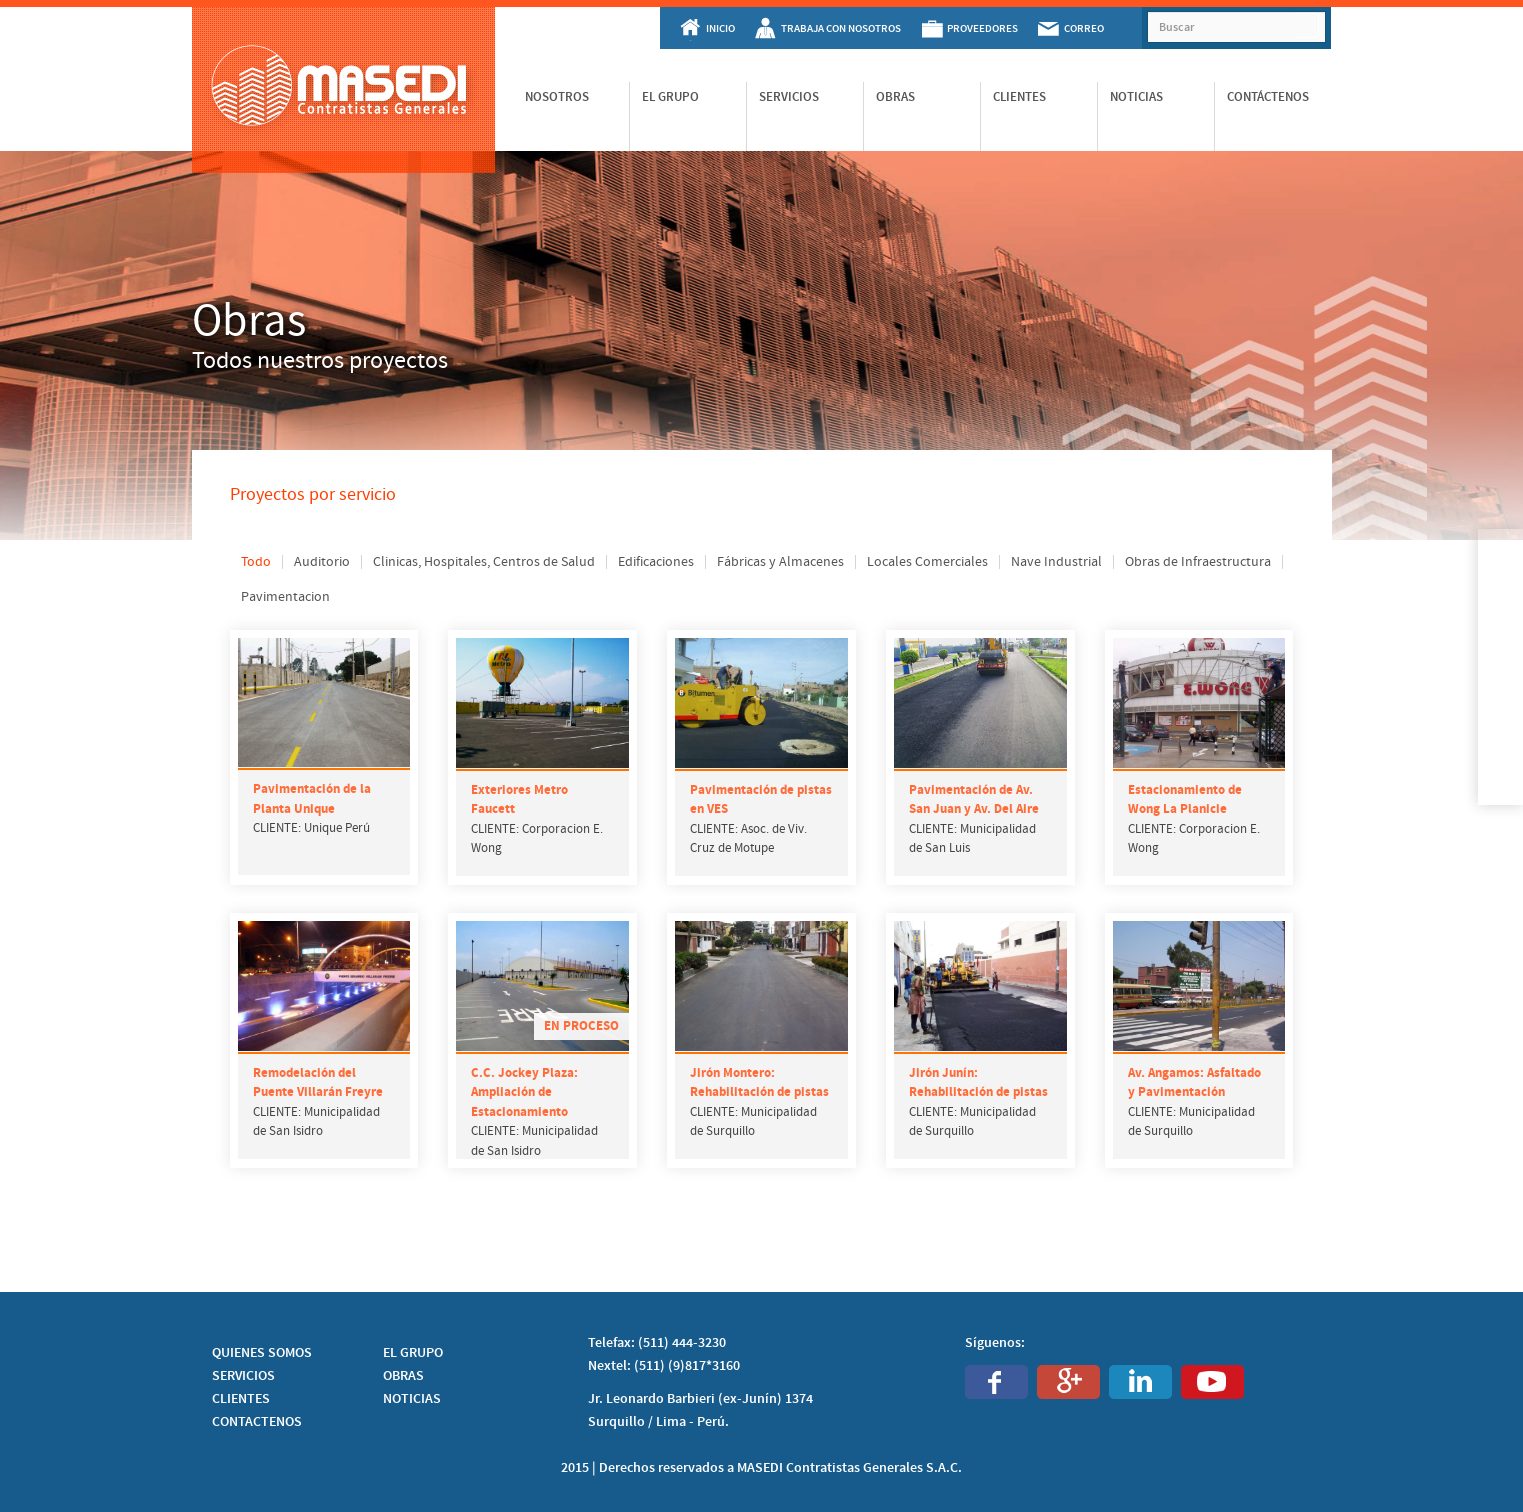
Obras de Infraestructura (1198, 562)
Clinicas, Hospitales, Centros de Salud (484, 562)
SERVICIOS (243, 1376)
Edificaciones (656, 562)
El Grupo (670, 97)
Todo (256, 562)
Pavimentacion (285, 597)
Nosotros (557, 97)
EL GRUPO (413, 1353)
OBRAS (403, 1376)
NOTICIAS (412, 1399)
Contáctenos (1268, 97)
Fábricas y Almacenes (780, 562)
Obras (895, 97)
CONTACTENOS (257, 1422)
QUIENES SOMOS (262, 1353)
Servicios (789, 97)
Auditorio (322, 562)
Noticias (1136, 97)
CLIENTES (241, 1399)
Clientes (1019, 97)
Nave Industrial (1056, 562)
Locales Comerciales (927, 562)
